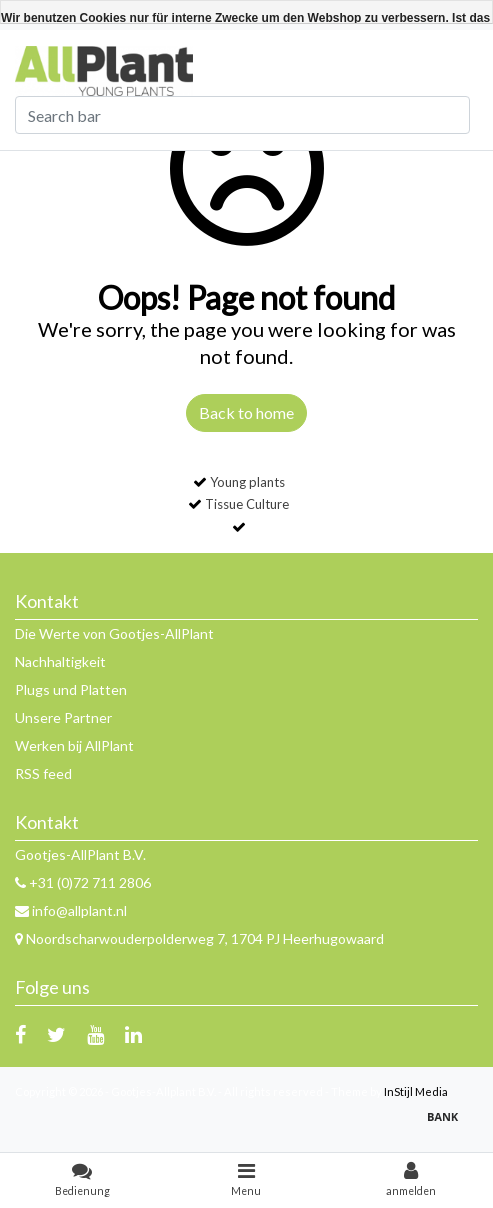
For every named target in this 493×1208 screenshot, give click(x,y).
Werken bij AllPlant (74, 745)
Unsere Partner (63, 717)
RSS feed (43, 773)
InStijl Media (416, 1091)
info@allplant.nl (71, 910)
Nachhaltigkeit (60, 661)
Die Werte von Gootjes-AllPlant (114, 633)
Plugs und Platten (71, 689)
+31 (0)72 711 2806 (83, 882)
